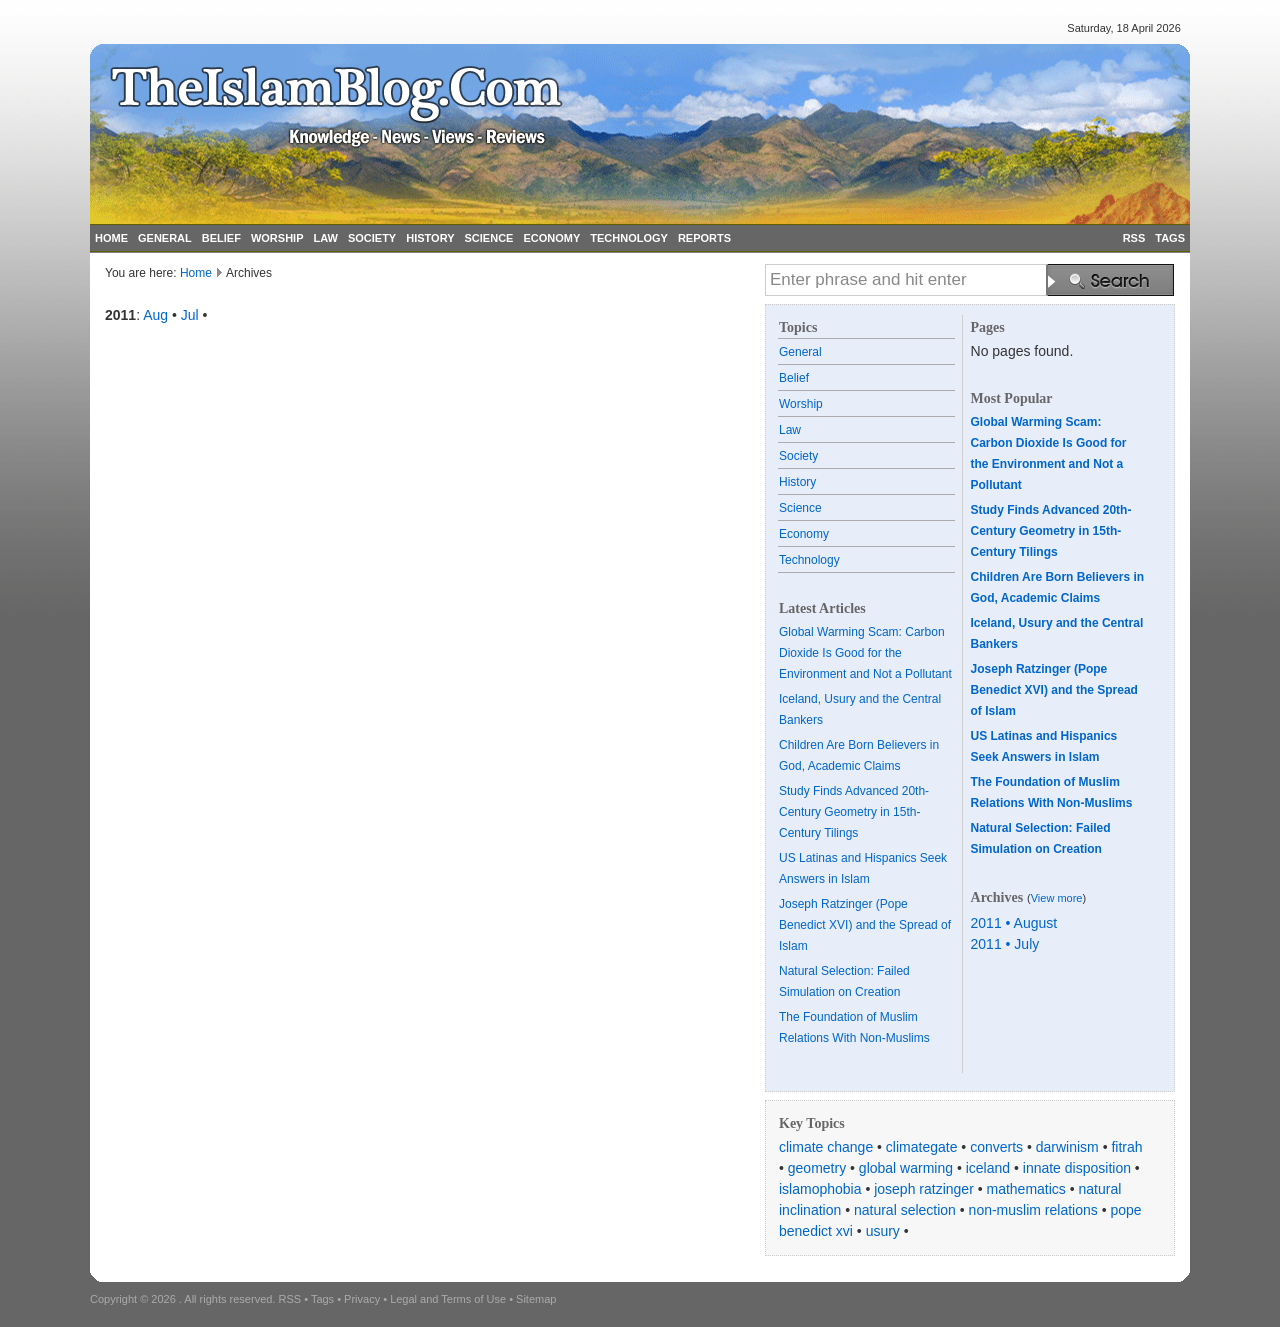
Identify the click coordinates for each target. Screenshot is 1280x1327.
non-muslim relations (1033, 1210)
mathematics (1026, 1189)
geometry (817, 1168)
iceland (988, 1168)
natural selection (905, 1210)
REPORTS (704, 238)
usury (883, 1231)
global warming (906, 1168)
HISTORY (430, 238)
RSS (1134, 238)
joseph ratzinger (924, 1189)
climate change (826, 1147)
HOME (111, 238)
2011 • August (1014, 923)
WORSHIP (277, 238)
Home (196, 273)
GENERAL (165, 238)
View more (1057, 898)
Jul (190, 315)
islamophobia (820, 1189)
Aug (155, 315)
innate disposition (1077, 1168)
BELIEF (221, 238)
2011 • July (1005, 944)
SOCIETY (372, 238)
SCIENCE (489, 238)
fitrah (1126, 1147)
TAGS (1170, 238)
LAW (325, 238)
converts (996, 1147)
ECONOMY (551, 238)
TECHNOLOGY (629, 238)
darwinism (1067, 1147)
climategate (922, 1147)
